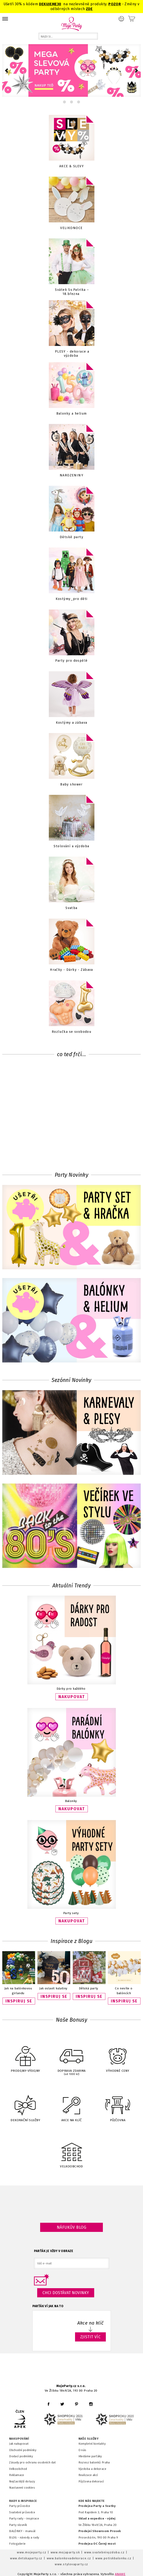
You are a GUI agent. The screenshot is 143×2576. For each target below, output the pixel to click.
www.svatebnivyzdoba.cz (104, 2552)
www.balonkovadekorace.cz (69, 2558)
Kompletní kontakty (92, 2443)
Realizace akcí (88, 2475)
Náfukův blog (71, 2227)
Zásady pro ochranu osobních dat (32, 2462)
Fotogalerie (17, 2543)
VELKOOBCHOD (71, 2151)
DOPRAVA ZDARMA (71, 2057)
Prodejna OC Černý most (97, 2543)
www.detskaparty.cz (26, 2558)
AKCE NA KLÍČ (71, 2104)
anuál (32, 2531)
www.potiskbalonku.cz (113, 2558)
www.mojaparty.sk (65, 2552)
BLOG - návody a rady (24, 2537)
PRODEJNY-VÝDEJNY (25, 2056)
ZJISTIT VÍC (90, 2336)
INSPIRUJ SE (18, 2001)
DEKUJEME (48, 4)
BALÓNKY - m (18, 2531)
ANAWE (120, 2574)
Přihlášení (121, 18)
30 (59, 4)
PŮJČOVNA (117, 2104)
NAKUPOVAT (71, 1696)
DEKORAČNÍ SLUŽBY (25, 2104)
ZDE (89, 9)
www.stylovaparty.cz (71, 2564)
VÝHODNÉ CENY (117, 2056)
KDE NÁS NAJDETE (91, 2501)
